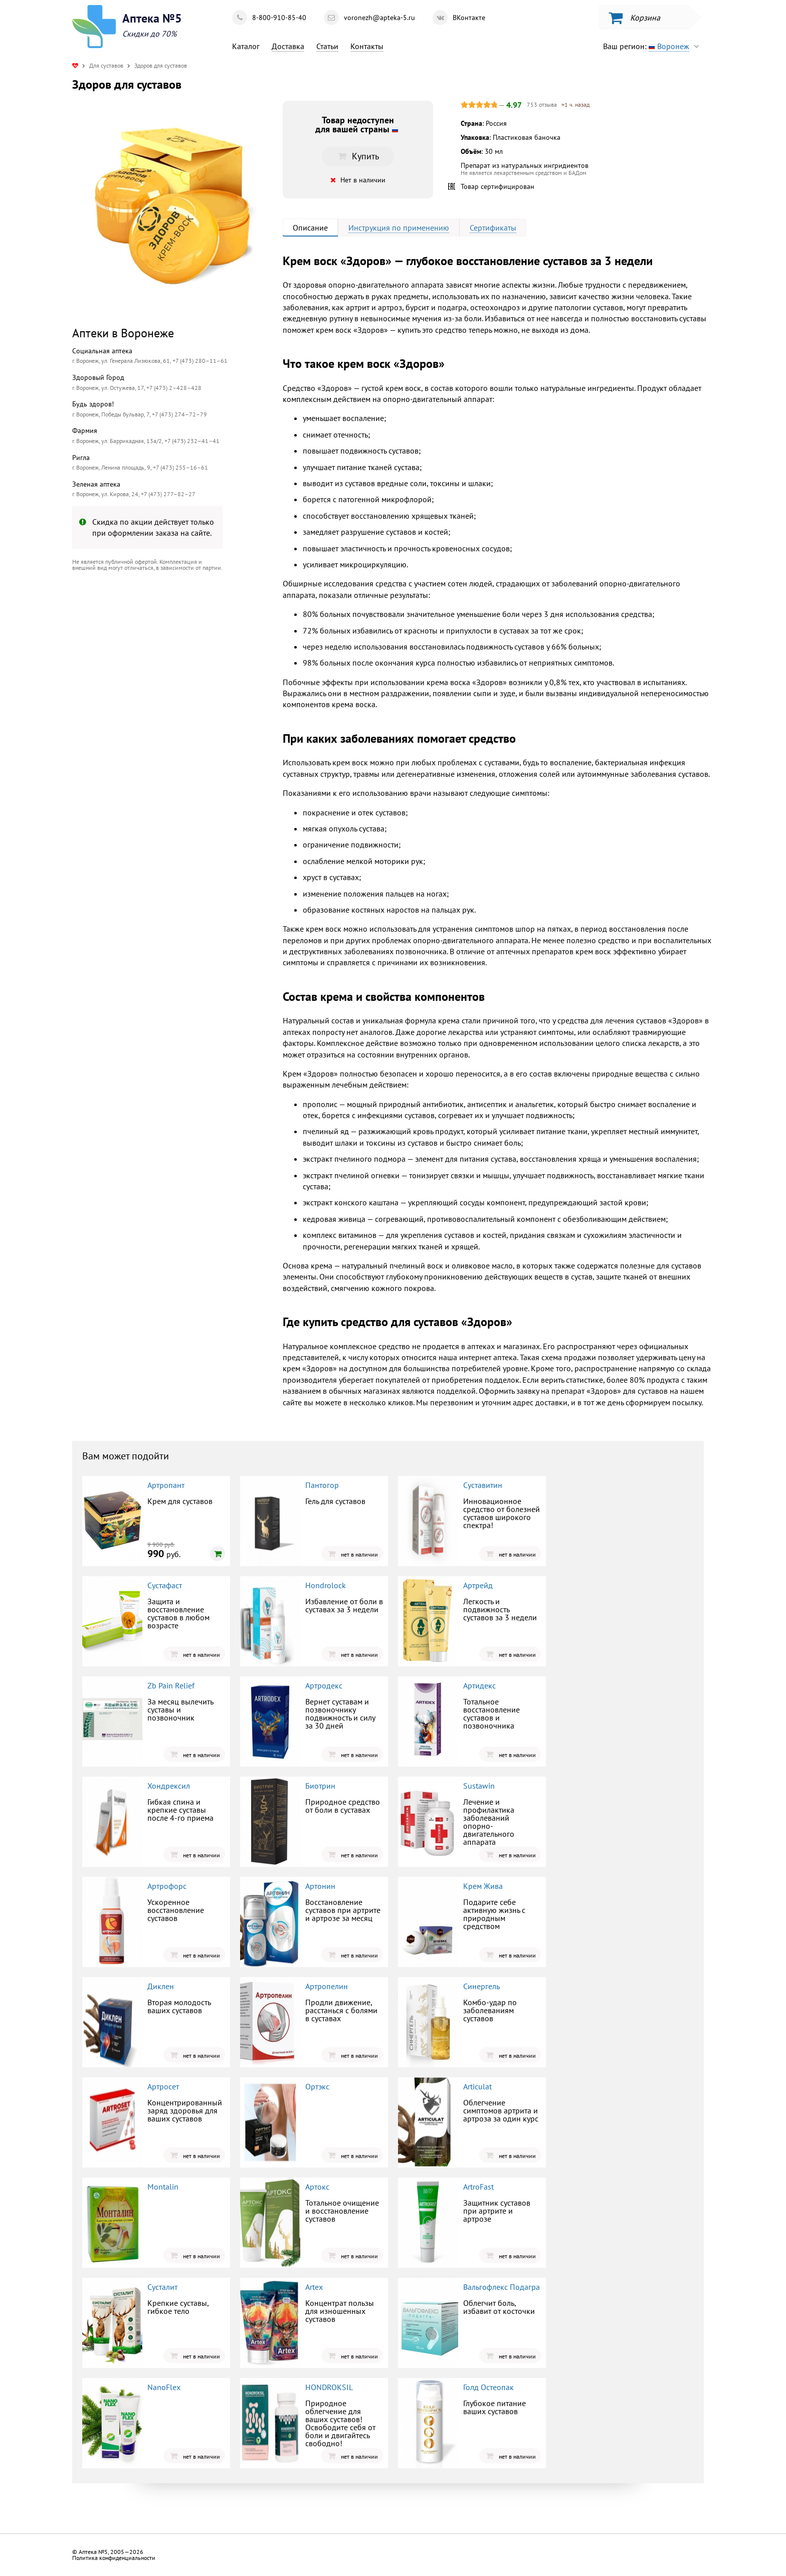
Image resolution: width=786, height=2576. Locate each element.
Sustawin (479, 1786)
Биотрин (320, 1786)
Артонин (320, 1886)
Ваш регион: (653, 46)
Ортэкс (317, 2086)
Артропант (165, 1485)
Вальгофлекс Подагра (501, 2287)
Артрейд (478, 1585)
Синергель (481, 1986)
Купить (358, 156)
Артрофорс (166, 1886)
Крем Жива (483, 1886)
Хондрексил (168, 1786)
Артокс (317, 2187)
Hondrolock (325, 1585)
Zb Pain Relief (170, 1685)
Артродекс (323, 1685)
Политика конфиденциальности (113, 2557)
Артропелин (326, 1986)
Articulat (477, 2086)
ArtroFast (478, 2187)
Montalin (162, 2187)
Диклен (160, 1986)
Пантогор (322, 1485)
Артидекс (479, 1685)
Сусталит (162, 2287)
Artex (314, 2287)
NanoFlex (163, 2387)
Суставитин (482, 1485)
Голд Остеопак (488, 2387)
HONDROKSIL (329, 2387)
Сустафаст (164, 1585)
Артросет (163, 2086)
